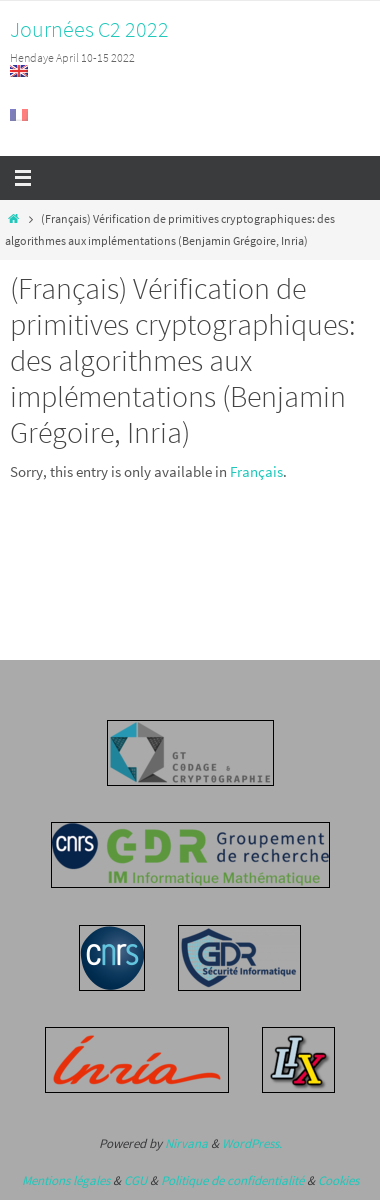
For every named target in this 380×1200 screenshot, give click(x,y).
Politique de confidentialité (232, 1180)
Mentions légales (66, 1180)
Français (256, 471)
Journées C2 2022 (89, 29)
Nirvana (186, 1143)
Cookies (338, 1180)
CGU (135, 1180)
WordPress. (252, 1143)
